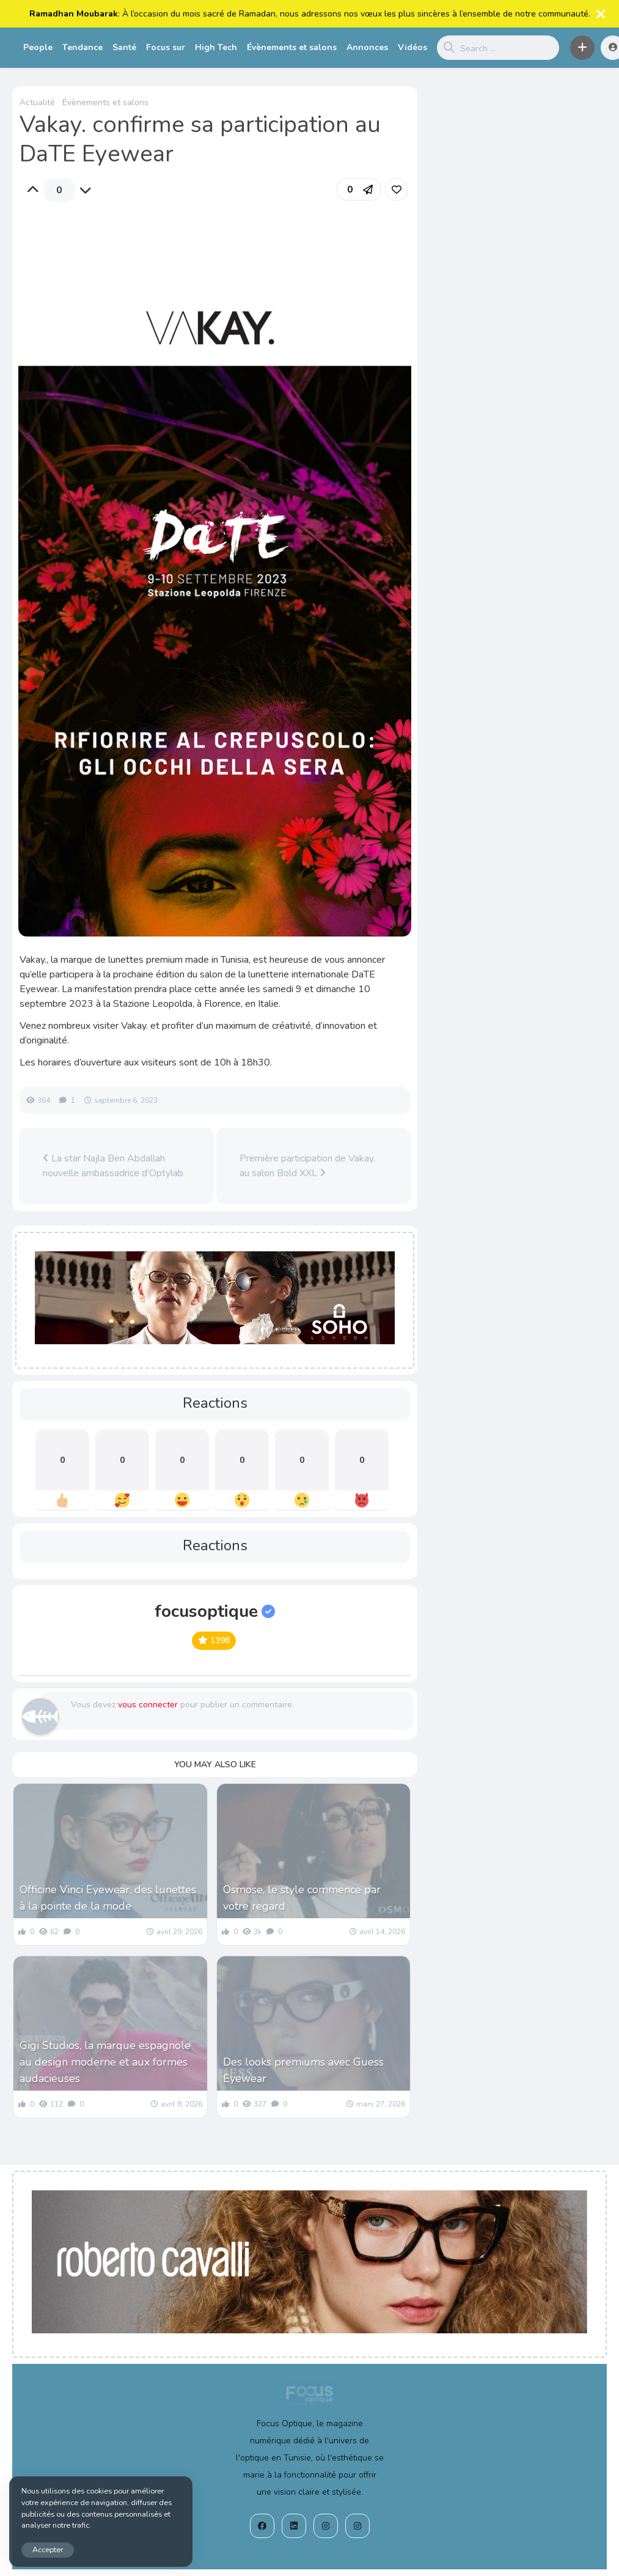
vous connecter (148, 1704)
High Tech (216, 47)
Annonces (367, 47)
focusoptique (215, 1611)
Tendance (82, 47)
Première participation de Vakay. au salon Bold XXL (307, 1166)
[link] (397, 189)
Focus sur (165, 47)
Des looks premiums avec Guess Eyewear (303, 2070)
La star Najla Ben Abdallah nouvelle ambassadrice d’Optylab (113, 1166)
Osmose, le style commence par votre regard (302, 1897)
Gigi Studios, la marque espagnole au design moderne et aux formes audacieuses (105, 2062)
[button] (582, 47)
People (38, 47)
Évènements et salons (292, 47)
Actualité (37, 102)
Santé (124, 47)
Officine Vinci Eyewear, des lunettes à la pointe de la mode (108, 1897)
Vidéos (412, 47)
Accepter (47, 2549)
